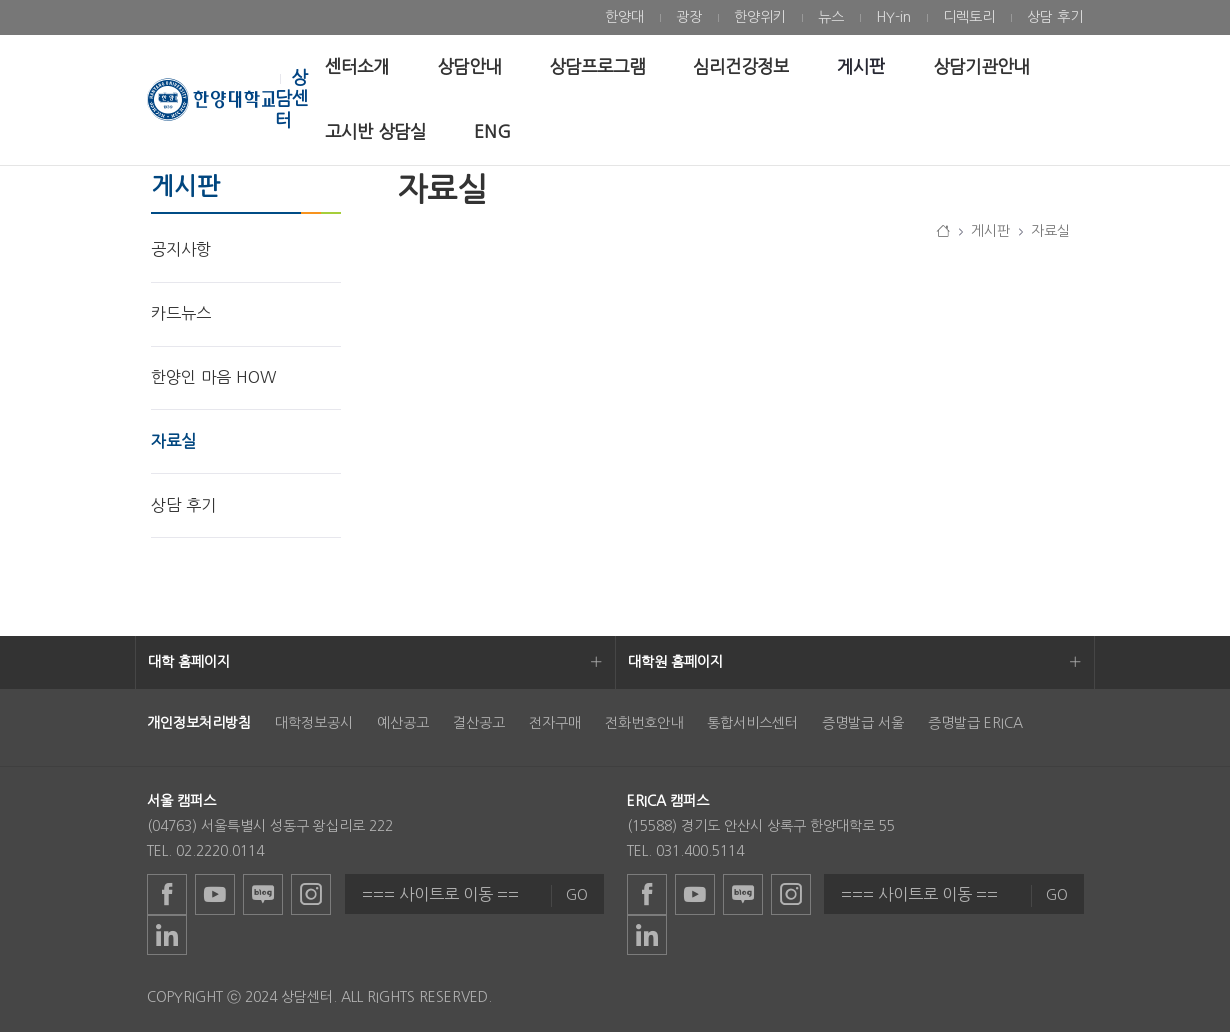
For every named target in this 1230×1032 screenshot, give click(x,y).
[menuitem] (624, 17)
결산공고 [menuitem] (479, 723)
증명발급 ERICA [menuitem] (975, 723)
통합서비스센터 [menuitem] (752, 723)
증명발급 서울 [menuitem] (863, 723)
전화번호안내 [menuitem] (644, 723)
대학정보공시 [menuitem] (314, 723)
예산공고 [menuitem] (403, 723)
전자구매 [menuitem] (555, 723)
